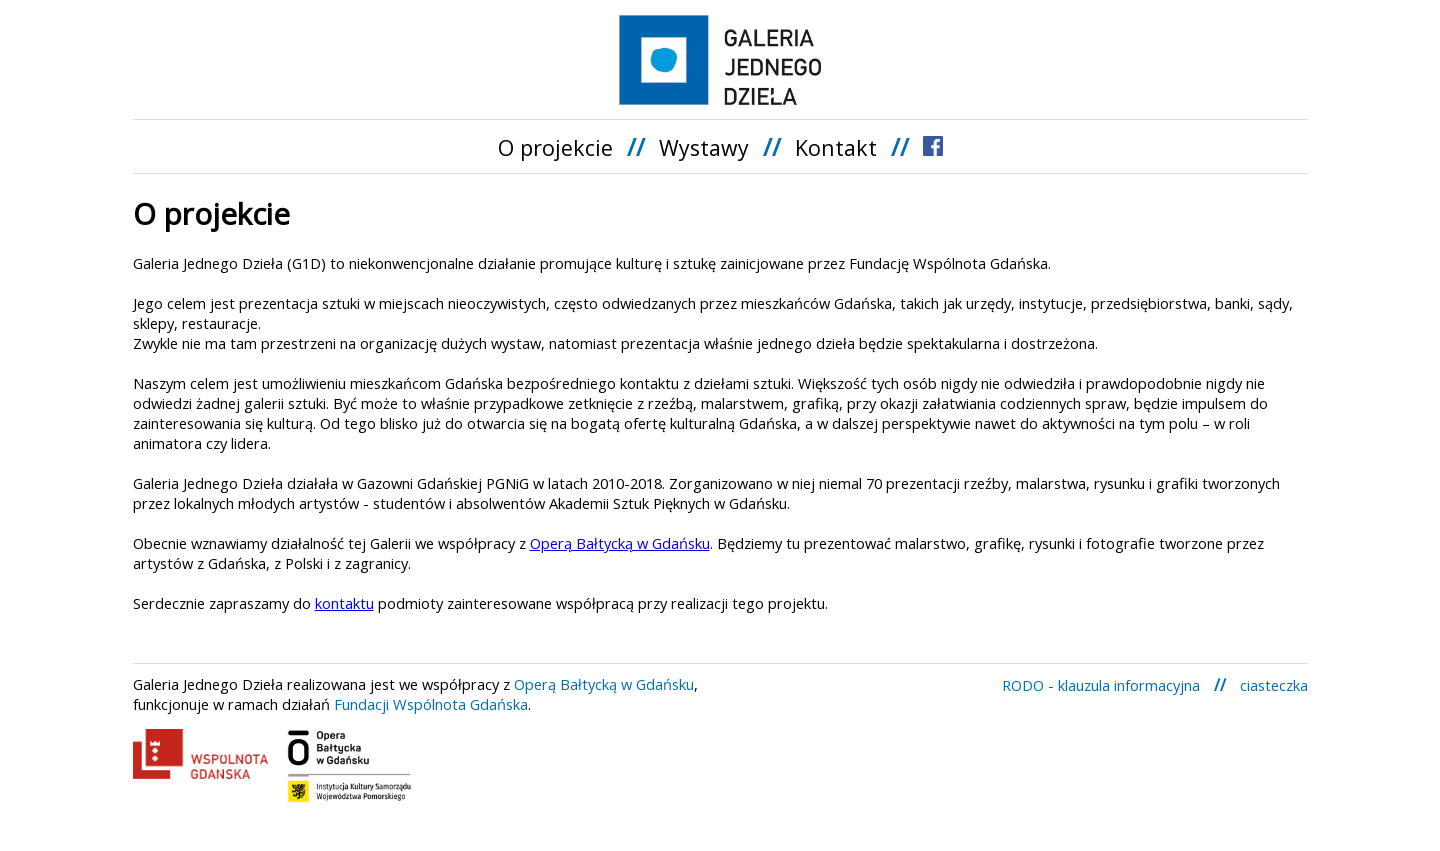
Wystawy (704, 147)
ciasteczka (1274, 685)
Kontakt (836, 147)
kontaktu (344, 603)
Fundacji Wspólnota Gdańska (431, 704)
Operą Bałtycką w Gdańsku (620, 543)
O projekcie (555, 147)
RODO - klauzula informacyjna (1101, 685)
